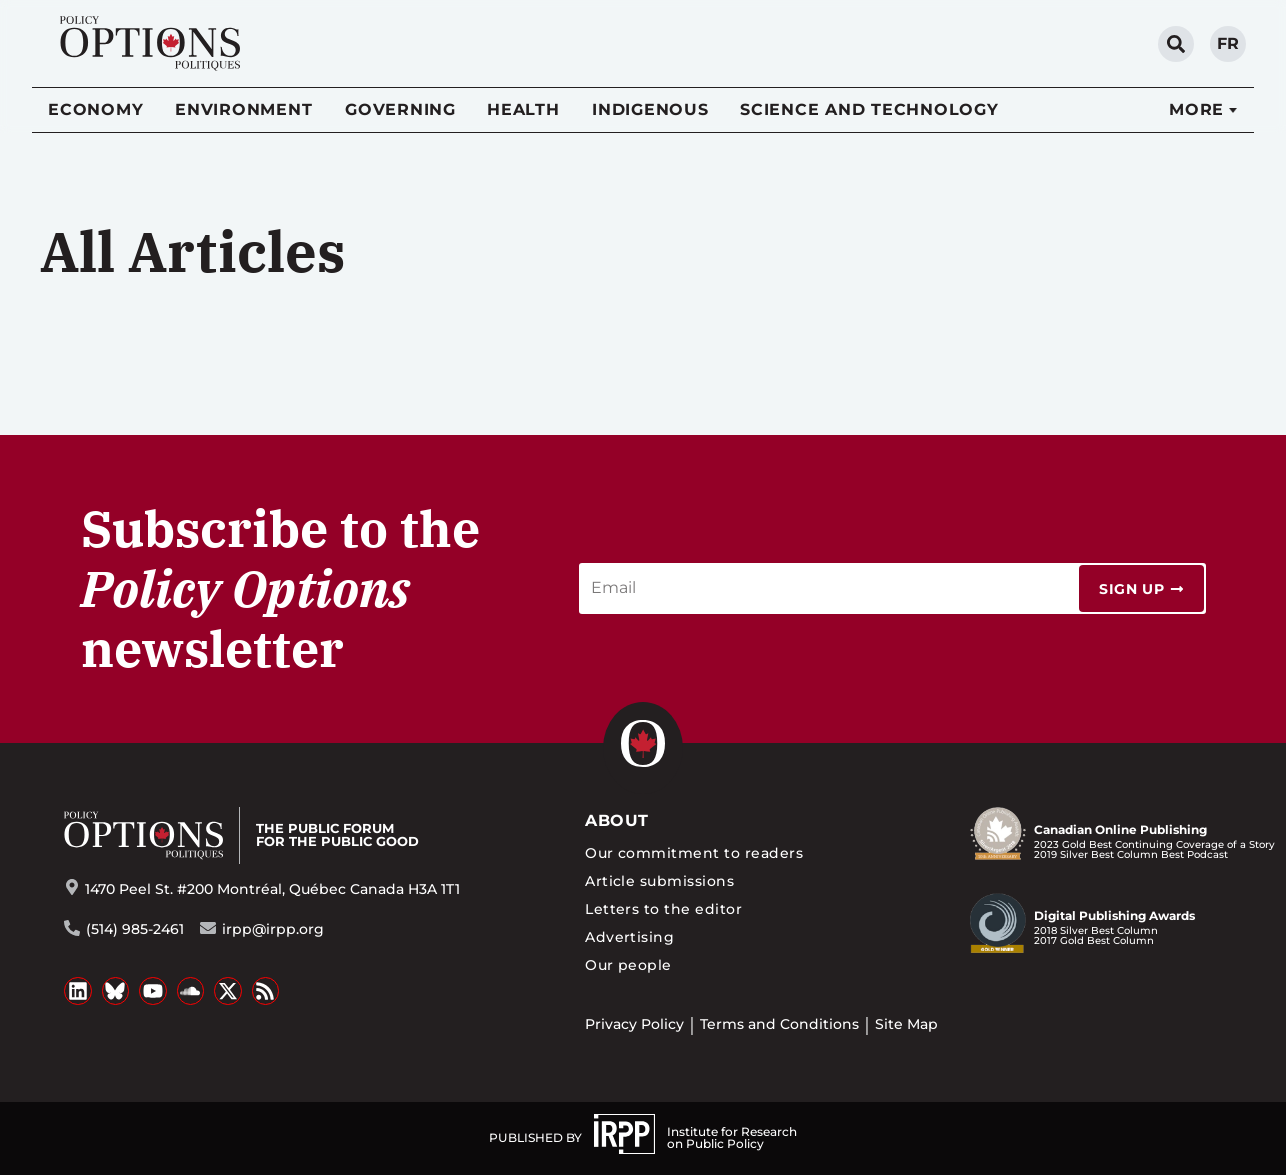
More (1196, 109)
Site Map (906, 1024)
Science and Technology (869, 109)
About (616, 820)
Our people (628, 965)
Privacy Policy (634, 1024)
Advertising (629, 937)
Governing (400, 109)
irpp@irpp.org (273, 929)
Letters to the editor (663, 909)
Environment (243, 109)
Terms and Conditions (779, 1024)
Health (523, 109)
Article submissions (659, 881)
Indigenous (650, 109)
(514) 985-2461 (135, 929)
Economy (95, 109)
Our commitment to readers (694, 853)
